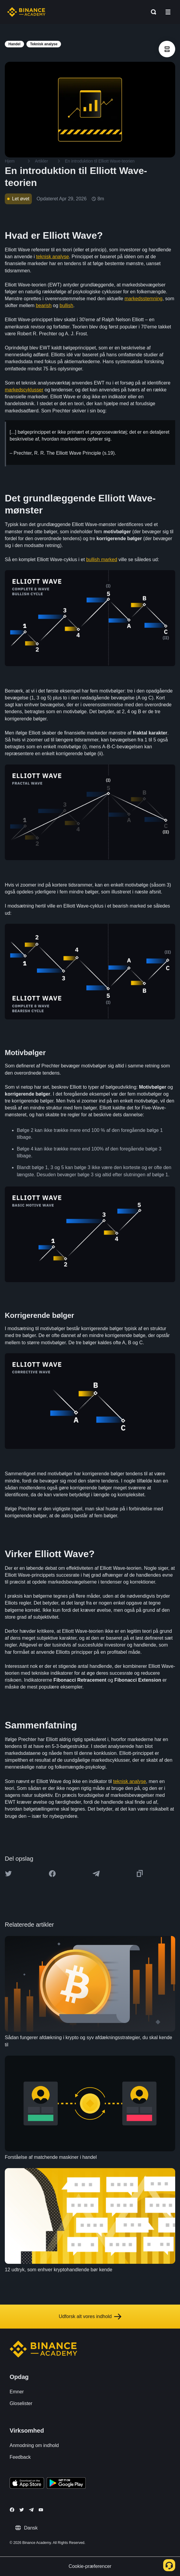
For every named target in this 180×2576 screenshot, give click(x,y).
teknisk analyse (52, 256)
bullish (66, 305)
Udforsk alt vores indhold (90, 2317)
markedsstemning (143, 298)
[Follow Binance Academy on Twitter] (21, 2510)
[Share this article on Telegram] (96, 1873)
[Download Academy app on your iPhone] (27, 2484)
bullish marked (101, 559)
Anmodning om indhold (34, 2445)
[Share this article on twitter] (8, 1873)
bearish (43, 305)
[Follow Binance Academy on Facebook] (12, 2509)
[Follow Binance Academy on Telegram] (31, 2510)
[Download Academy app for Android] (66, 2484)
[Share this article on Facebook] (52, 1873)
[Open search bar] (151, 12)
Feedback (20, 2457)
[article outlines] (167, 49)
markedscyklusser (24, 389)
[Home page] (26, 12)
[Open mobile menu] (168, 12)
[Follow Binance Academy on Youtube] (40, 2510)
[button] (168, 12)
